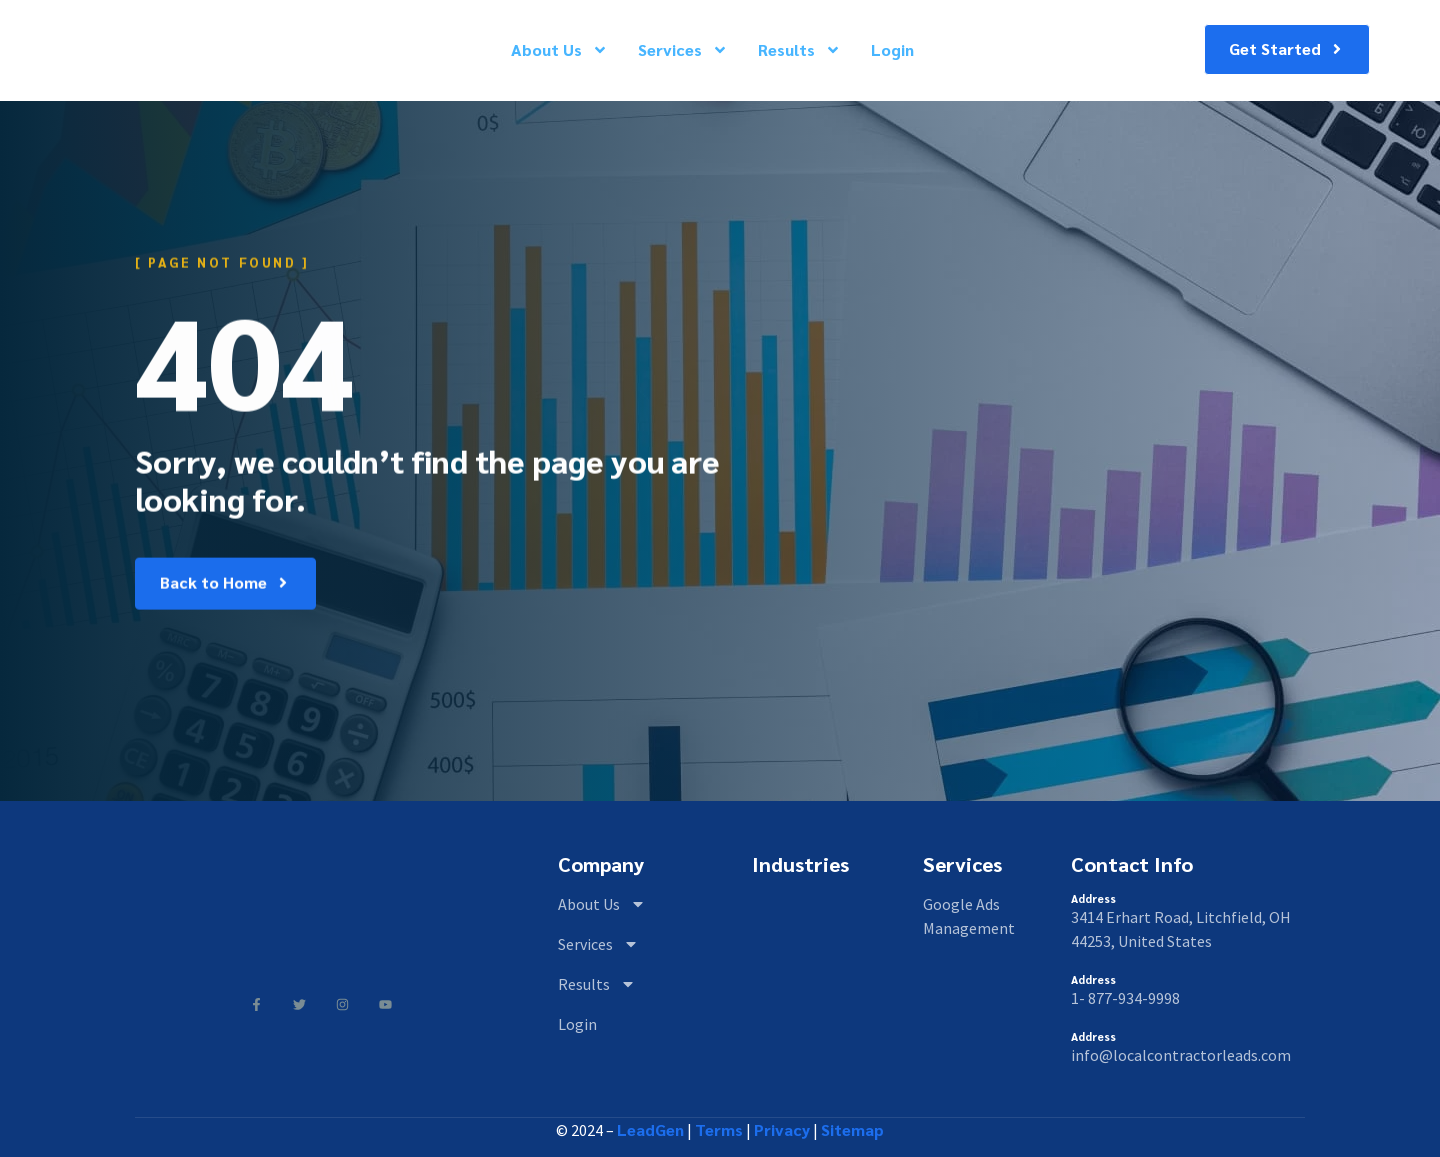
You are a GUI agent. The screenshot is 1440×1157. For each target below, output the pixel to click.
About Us (559, 49)
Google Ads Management (969, 916)
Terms (719, 1129)
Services (683, 49)
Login (892, 49)
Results (799, 49)
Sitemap (852, 1129)
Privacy (782, 1129)
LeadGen (650, 1129)
